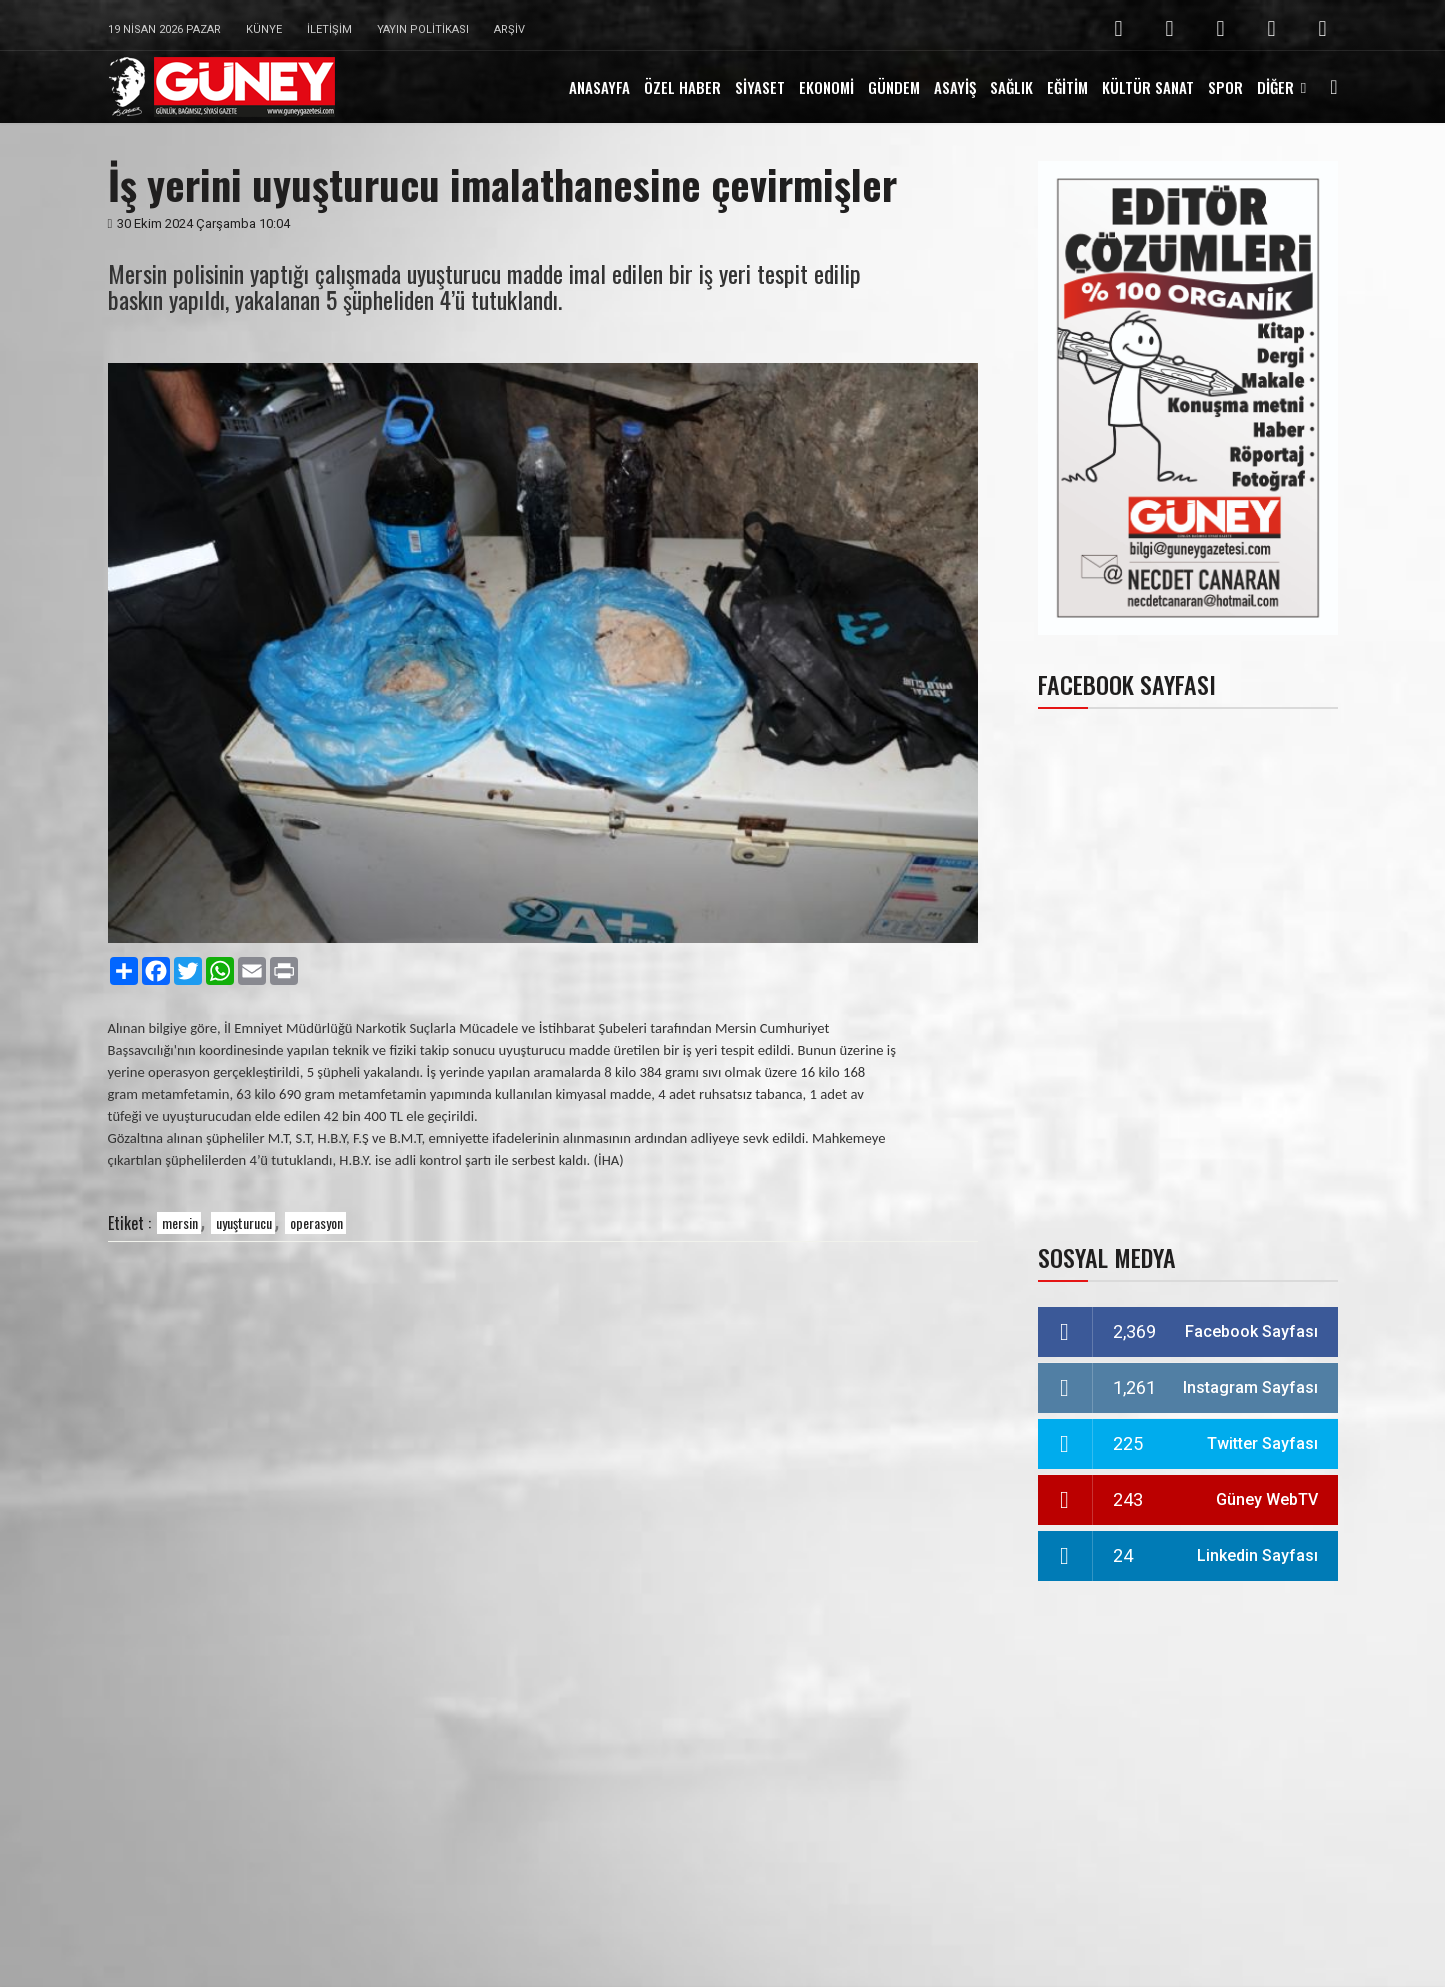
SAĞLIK (1011, 87)
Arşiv (509, 29)
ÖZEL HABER (682, 87)
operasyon (316, 1222)
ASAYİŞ (955, 87)
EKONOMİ (826, 87)
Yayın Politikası (423, 29)
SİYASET (760, 87)
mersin (180, 1222)
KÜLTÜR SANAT (1148, 87)
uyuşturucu (244, 1222)
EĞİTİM (1067, 87)
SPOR (1225, 87)
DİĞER (1275, 87)
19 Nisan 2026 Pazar (164, 29)
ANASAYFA (599, 87)
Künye (264, 29)
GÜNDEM (894, 87)
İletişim (329, 29)
